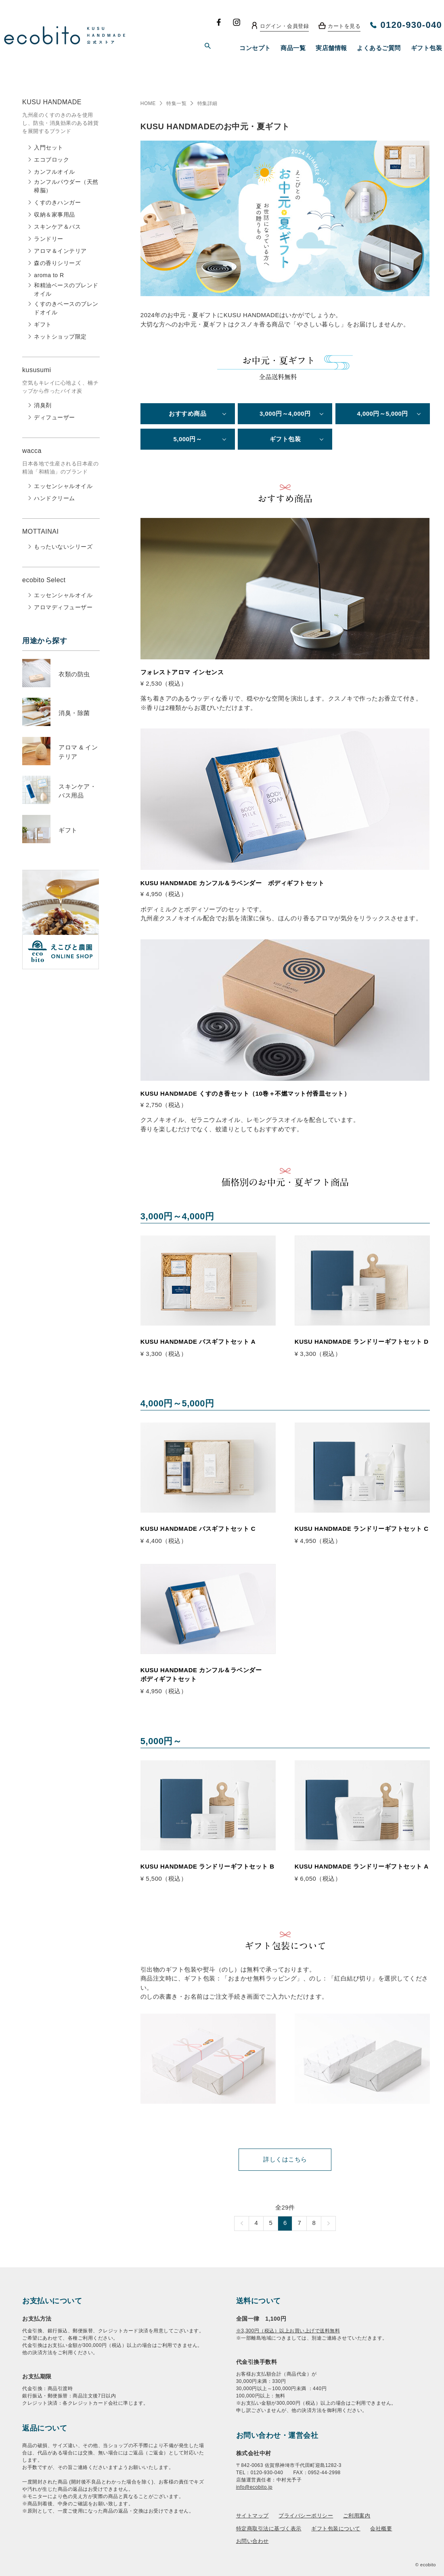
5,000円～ (187, 439)
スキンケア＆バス (57, 226)
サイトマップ (252, 2516)
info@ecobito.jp (254, 2487)
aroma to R (49, 275)
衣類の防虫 (74, 674)
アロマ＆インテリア (60, 251)
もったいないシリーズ (63, 546)
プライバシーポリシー (306, 2516)
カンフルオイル (54, 171)
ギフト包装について (335, 2528)
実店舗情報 (331, 47)
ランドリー (48, 239)
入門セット (48, 147)
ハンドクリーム (54, 498)
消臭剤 (43, 405)
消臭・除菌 (74, 712)
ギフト (43, 324)
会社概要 (381, 2528)
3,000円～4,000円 (285, 413)
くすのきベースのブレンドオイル (66, 308)
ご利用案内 (357, 2516)
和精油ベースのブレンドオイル (66, 289)
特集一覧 (176, 103)
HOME (148, 103)
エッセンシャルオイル (63, 486)
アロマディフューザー (63, 607)
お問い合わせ (252, 2541)
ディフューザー (54, 417)
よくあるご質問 (379, 47)
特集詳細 (207, 103)
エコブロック (51, 159)
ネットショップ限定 (60, 336)
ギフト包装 (426, 47)
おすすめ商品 (187, 413)
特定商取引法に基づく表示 (269, 2528)
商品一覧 (293, 47)
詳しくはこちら (285, 2159)
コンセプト (255, 47)
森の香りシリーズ (57, 263)
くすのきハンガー (57, 202)
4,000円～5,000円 (382, 413)
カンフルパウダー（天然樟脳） (66, 186)
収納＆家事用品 (54, 214)
